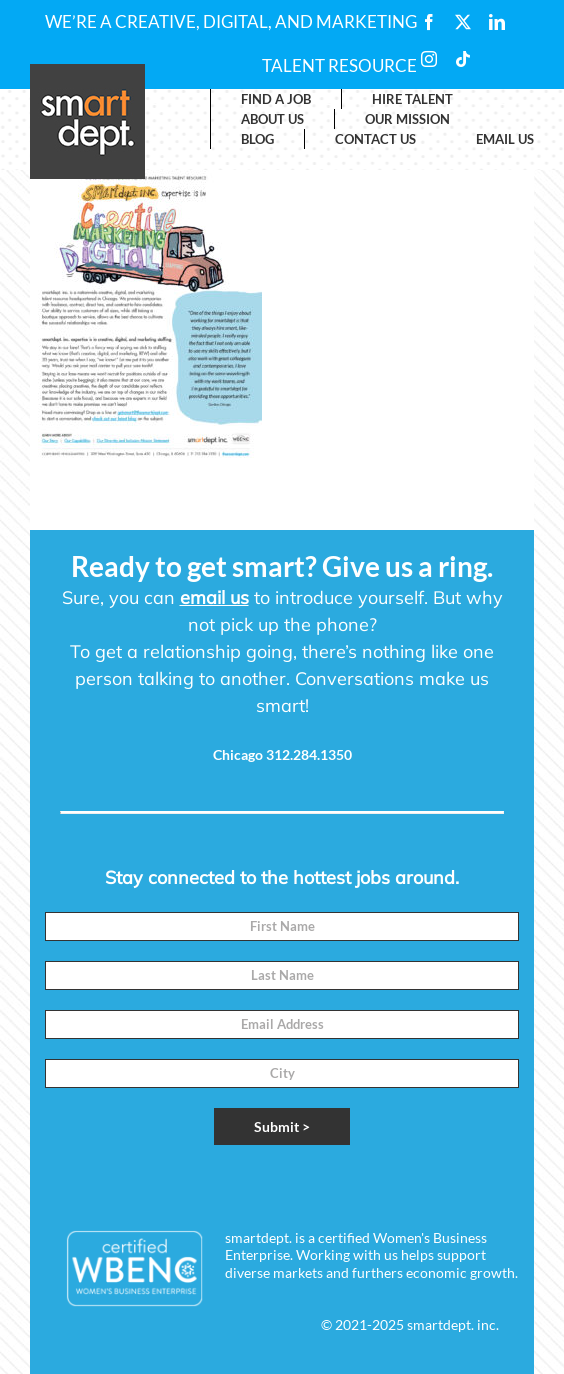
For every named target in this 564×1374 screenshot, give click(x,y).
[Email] (282, 1024)
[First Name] (282, 926)
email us (214, 597)
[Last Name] (282, 975)
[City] (282, 1073)
